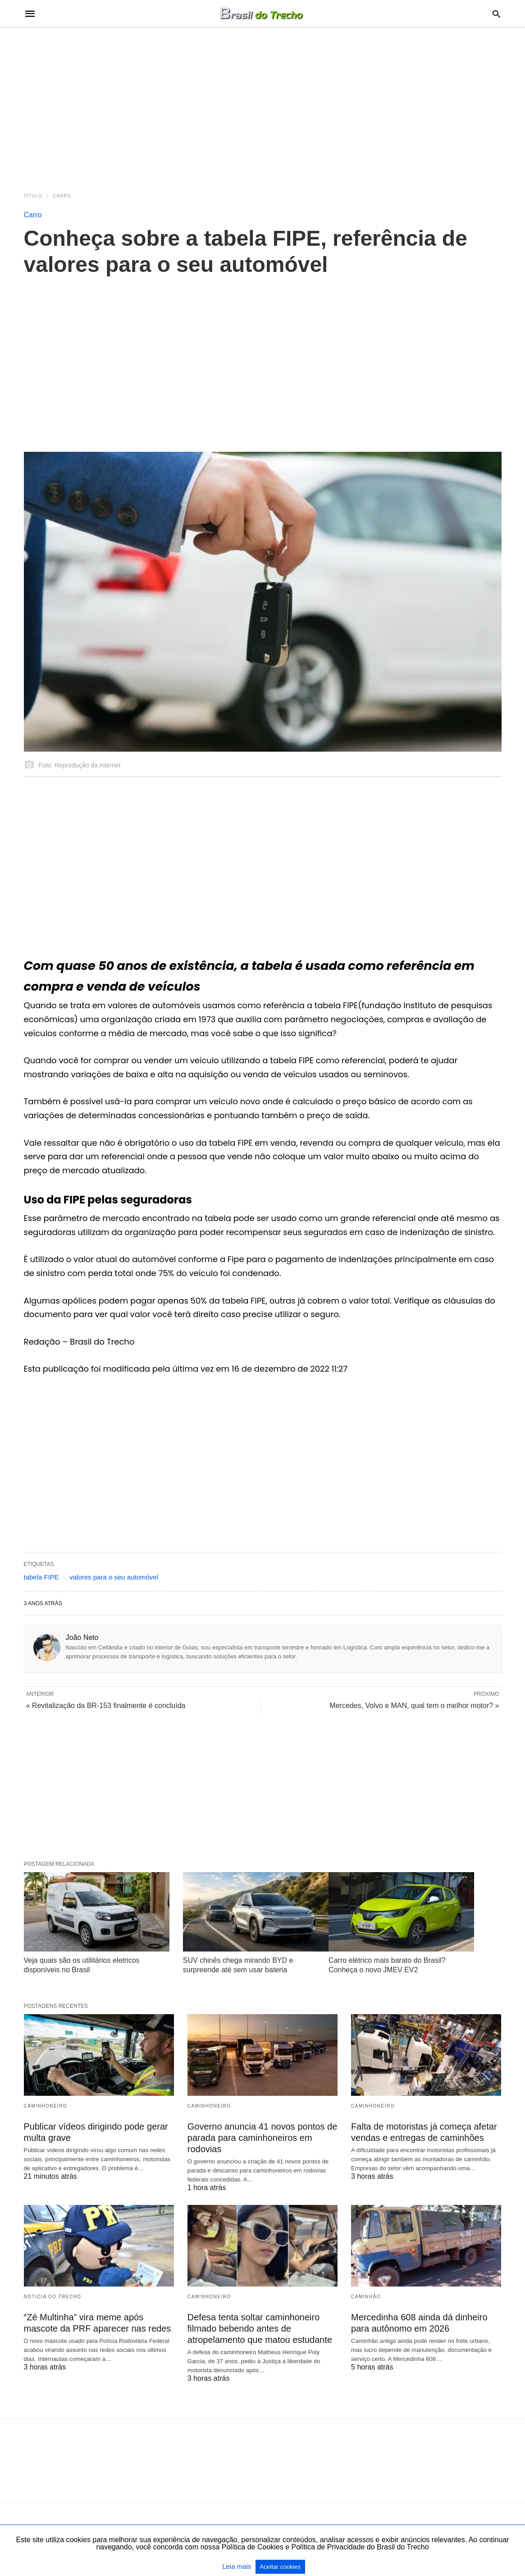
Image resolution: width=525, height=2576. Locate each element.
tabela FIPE (41, 1577)
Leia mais (237, 2566)
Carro (62, 195)
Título (33, 195)
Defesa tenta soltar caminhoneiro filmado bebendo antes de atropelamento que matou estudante (259, 2328)
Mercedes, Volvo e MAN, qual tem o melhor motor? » (414, 1705)
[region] (262, 104)
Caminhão (366, 2296)
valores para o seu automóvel (113, 1577)
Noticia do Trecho (53, 2296)
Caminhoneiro (46, 2105)
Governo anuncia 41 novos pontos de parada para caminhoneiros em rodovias (262, 2137)
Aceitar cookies (280, 2566)
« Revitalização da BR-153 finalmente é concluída (106, 1705)
